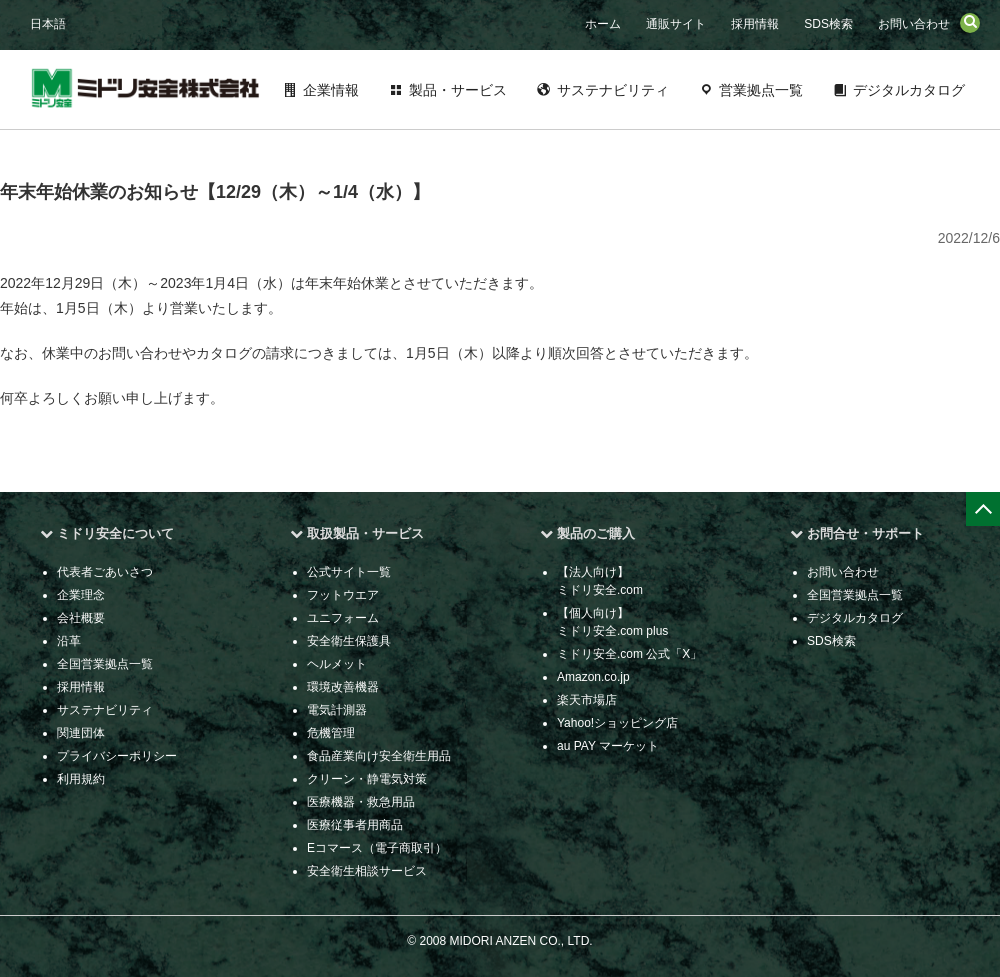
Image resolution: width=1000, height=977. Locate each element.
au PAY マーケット (608, 746)
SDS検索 (828, 24)
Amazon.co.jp (593, 677)
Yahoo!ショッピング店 (617, 723)
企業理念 (81, 595)
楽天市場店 (587, 700)
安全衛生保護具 (349, 641)
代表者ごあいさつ (105, 572)
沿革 (69, 641)
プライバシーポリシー (117, 756)
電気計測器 (337, 710)
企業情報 (331, 90)
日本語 (48, 24)
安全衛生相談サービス (367, 871)
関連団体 (81, 733)
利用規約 (81, 779)
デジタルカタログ (909, 90)
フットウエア (343, 595)
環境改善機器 (343, 687)
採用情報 (755, 24)
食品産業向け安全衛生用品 (379, 756)
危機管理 (331, 733)
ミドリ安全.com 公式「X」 (629, 654)
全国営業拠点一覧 (105, 664)
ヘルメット (337, 664)
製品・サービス (458, 90)
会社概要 (81, 618)
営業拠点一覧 (761, 90)
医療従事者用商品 (355, 825)
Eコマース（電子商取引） (377, 848)
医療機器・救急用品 (361, 802)
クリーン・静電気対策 (367, 779)
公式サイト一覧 (349, 572)
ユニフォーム (343, 618)
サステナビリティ (613, 90)
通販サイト (676, 24)
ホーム (603, 24)
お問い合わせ (914, 24)
